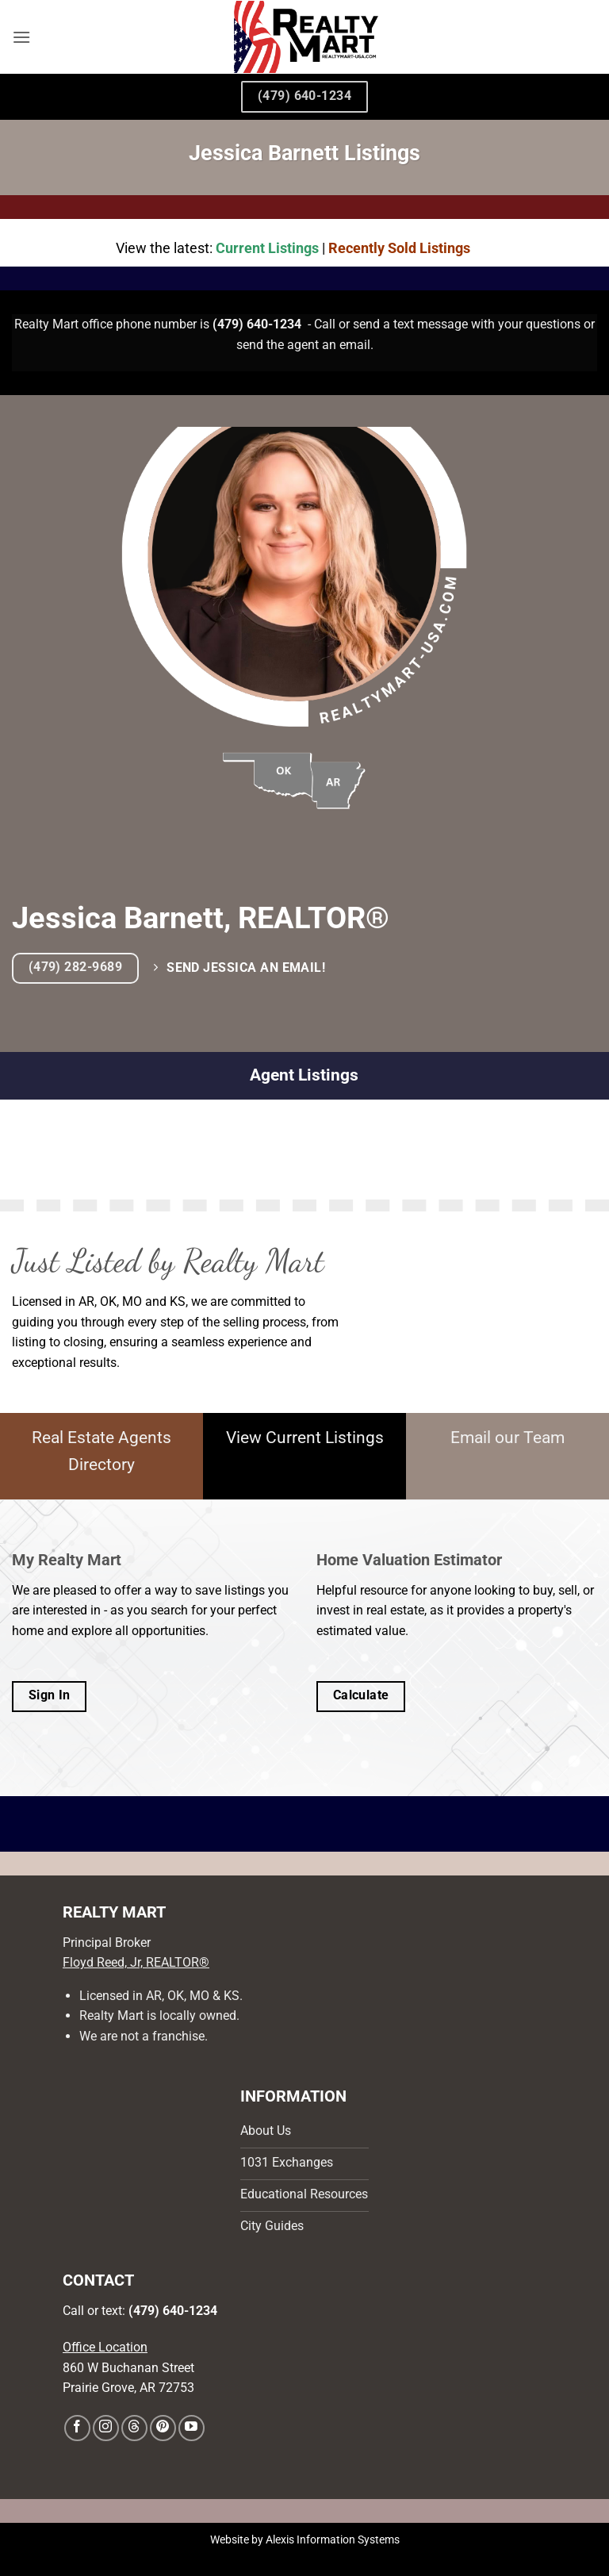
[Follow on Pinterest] (163, 2428)
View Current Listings (305, 1437)
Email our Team (507, 1437)
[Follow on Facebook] (77, 2428)
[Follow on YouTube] (191, 2428)
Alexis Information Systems (333, 2540)
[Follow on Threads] (134, 2428)
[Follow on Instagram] (106, 2428)
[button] (21, 36)
